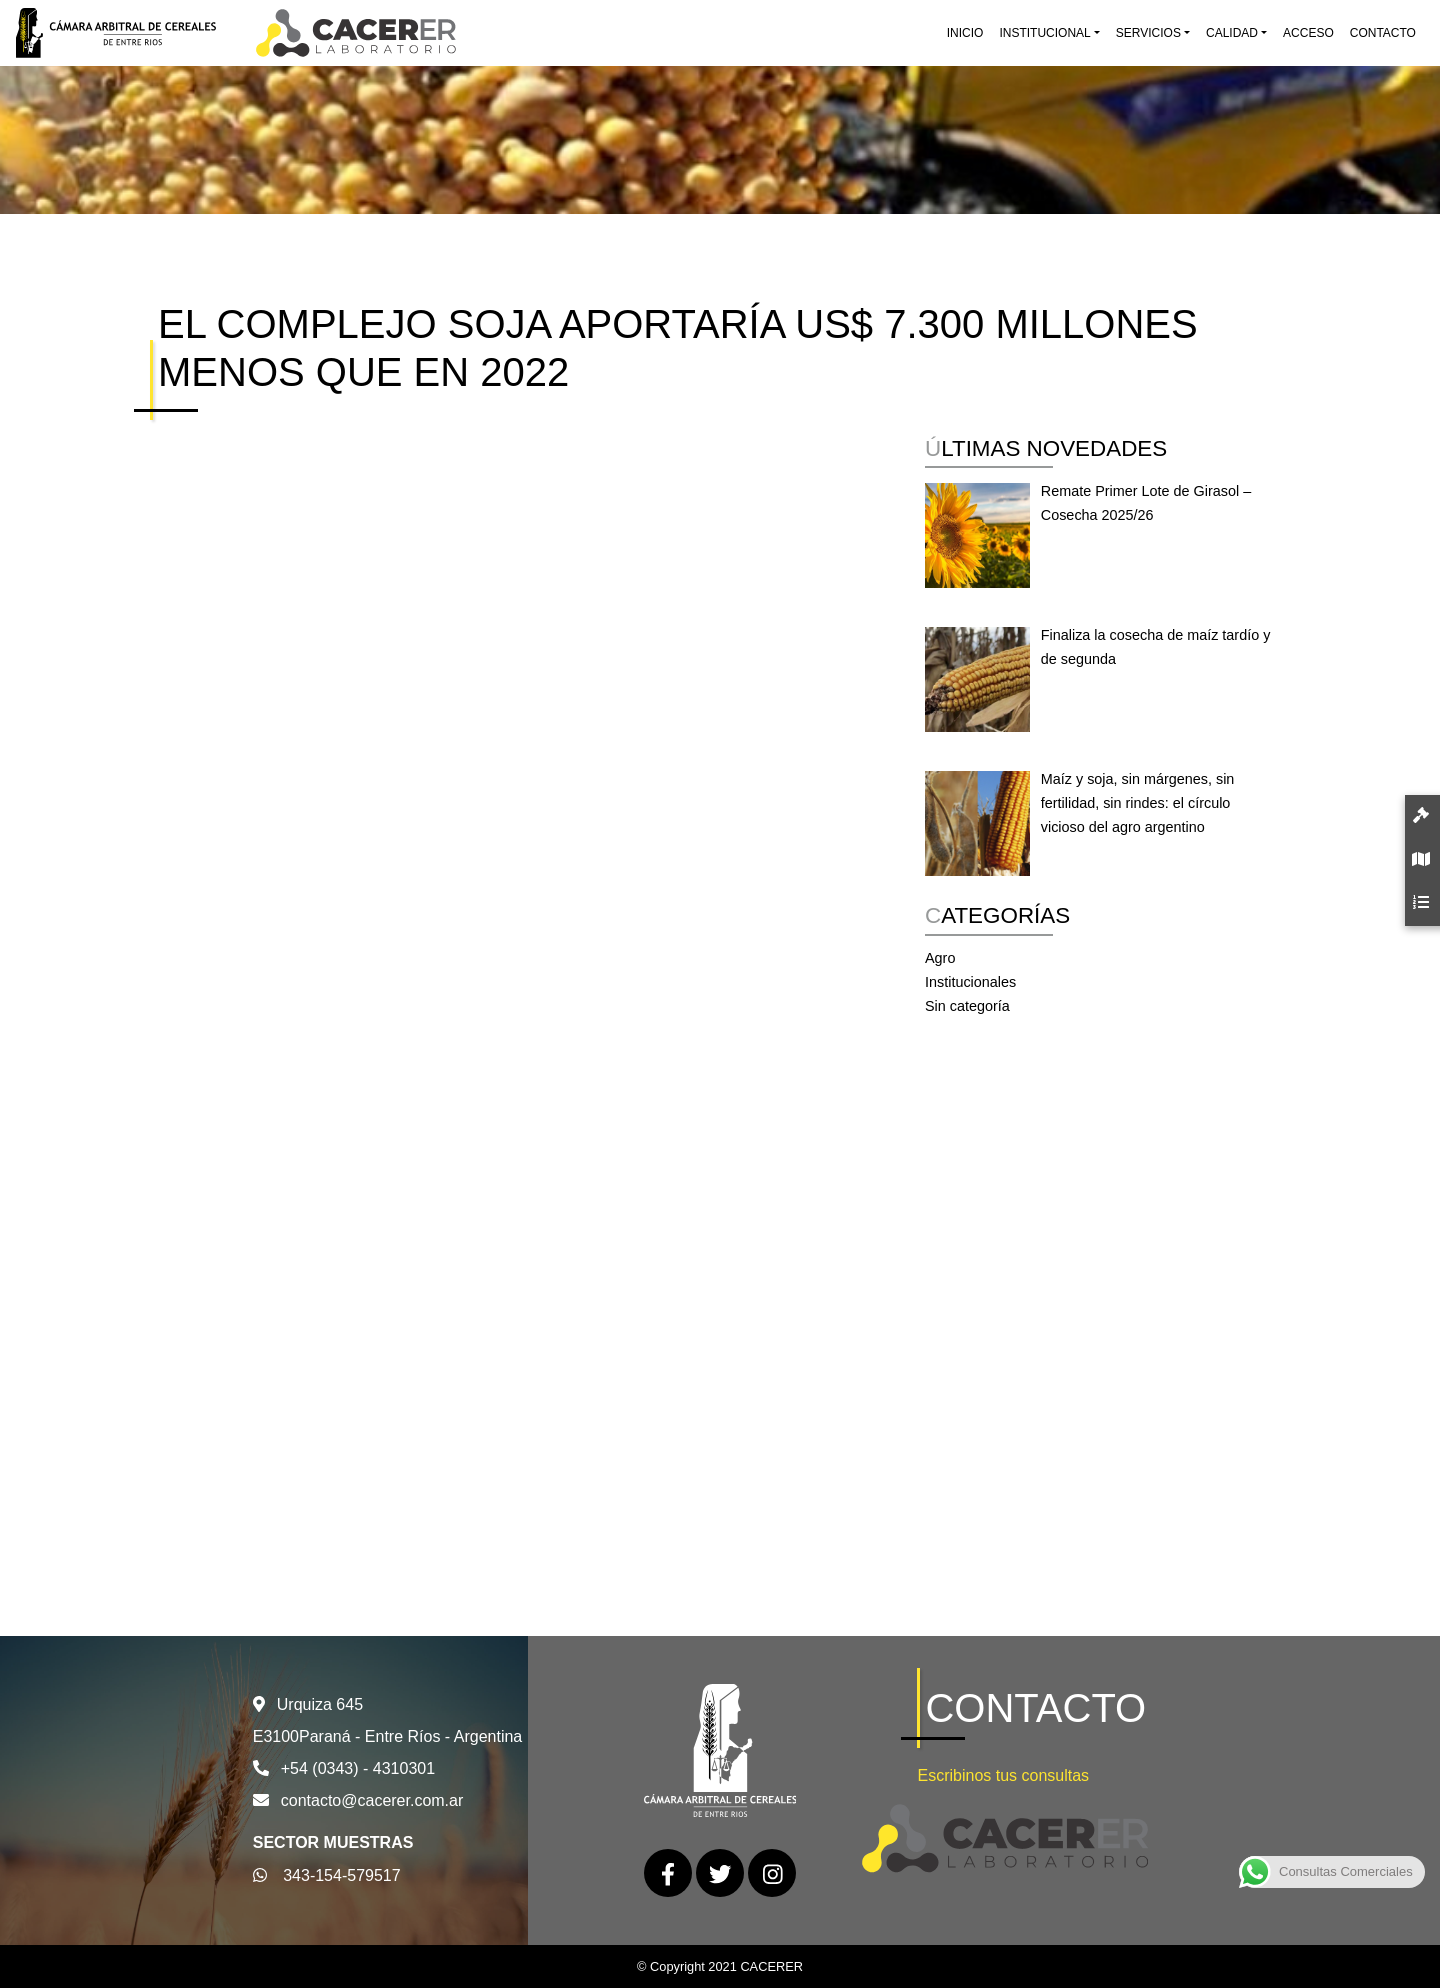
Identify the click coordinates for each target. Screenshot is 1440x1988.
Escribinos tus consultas (1003, 1775)
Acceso (1308, 33)
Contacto (1383, 33)
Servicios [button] (1148, 33)
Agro (940, 958)
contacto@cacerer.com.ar (372, 1800)
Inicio (965, 33)
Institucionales (970, 982)
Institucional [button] (1044, 33)
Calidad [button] (1232, 33)
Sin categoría (967, 1006)
